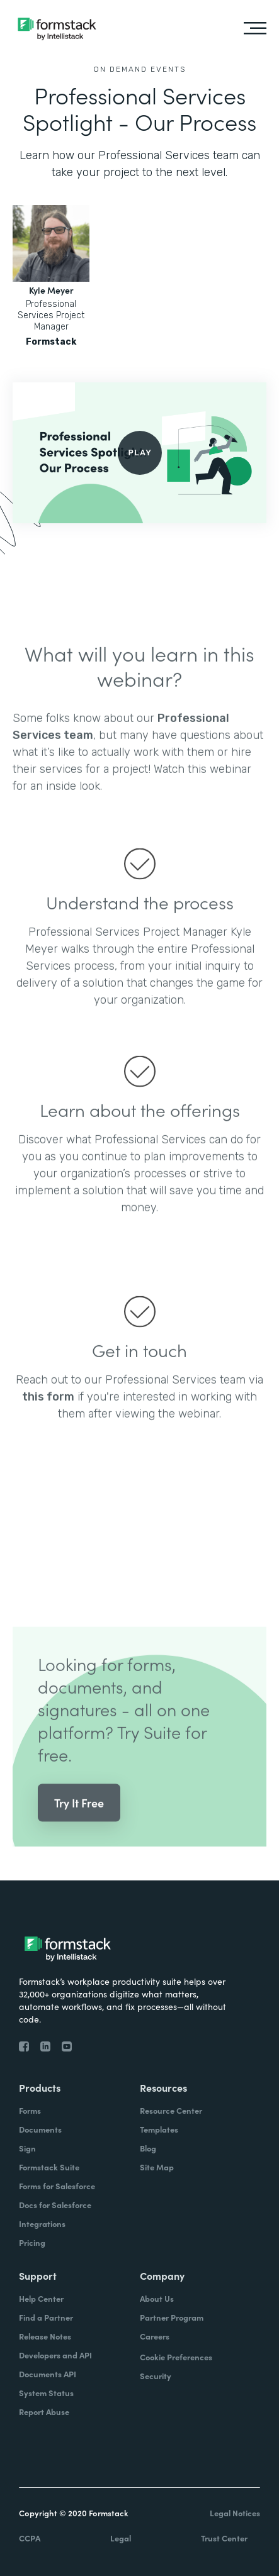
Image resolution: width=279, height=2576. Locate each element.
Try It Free (79, 1821)
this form (48, 1415)
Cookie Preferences (176, 2357)
